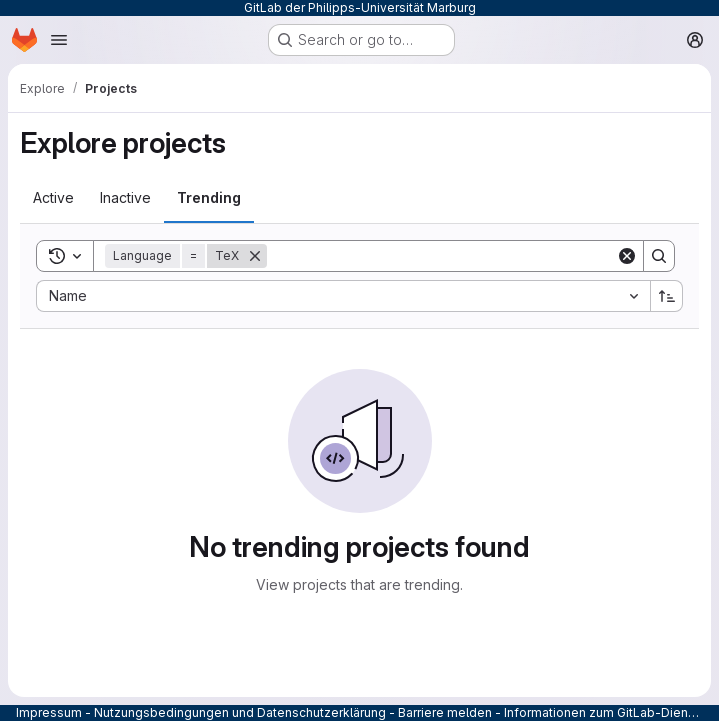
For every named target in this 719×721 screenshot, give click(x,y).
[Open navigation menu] (59, 40)
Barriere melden (445, 712)
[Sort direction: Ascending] (667, 296)
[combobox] (343, 296)
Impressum (49, 712)
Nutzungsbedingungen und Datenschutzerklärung (240, 712)
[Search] (441, 256)
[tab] (53, 198)
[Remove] (255, 256)
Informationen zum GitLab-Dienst (601, 712)
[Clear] (627, 256)
